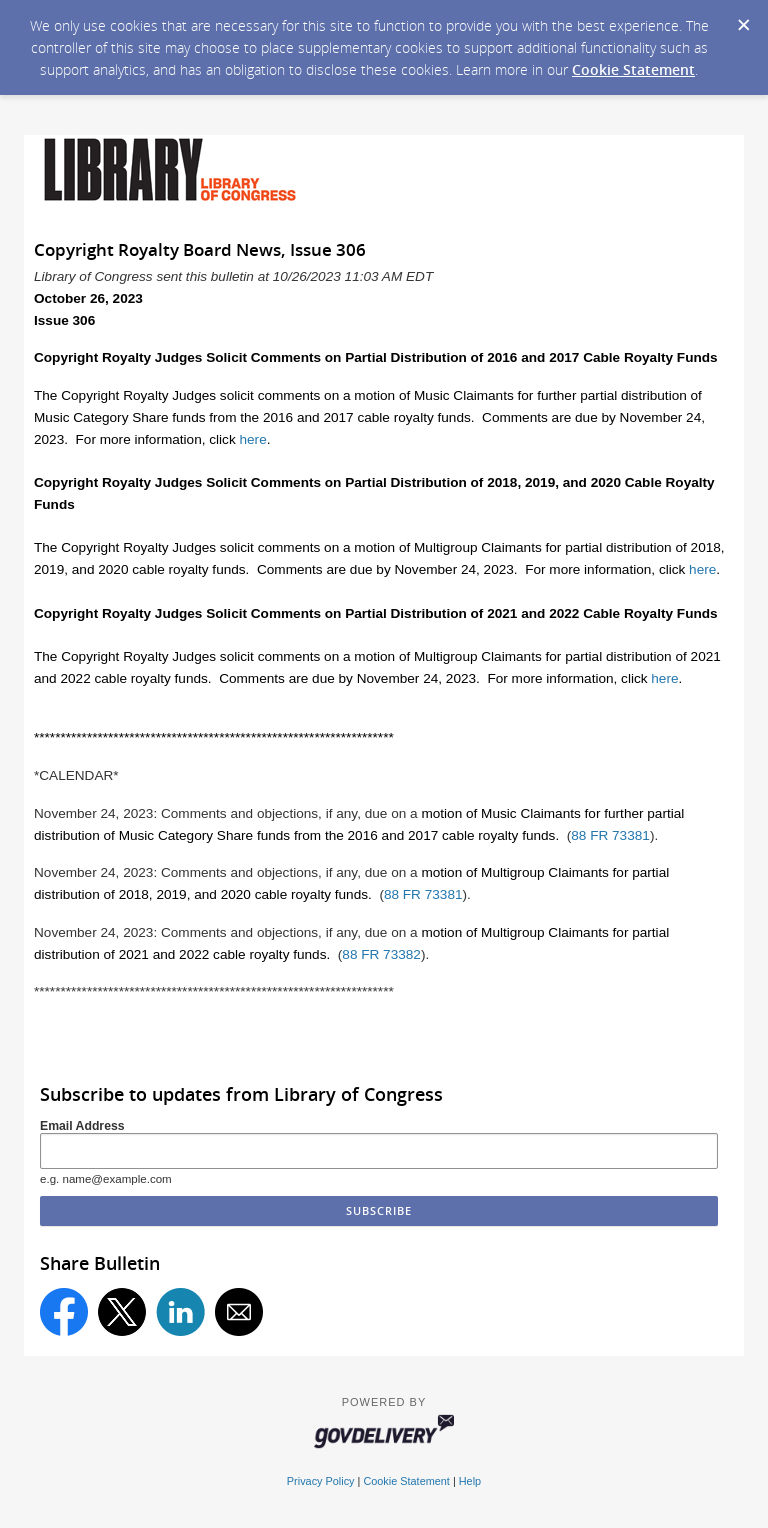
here (253, 439)
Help (470, 1481)
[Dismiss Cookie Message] (743, 19)
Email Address (82, 1126)
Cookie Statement (633, 69)
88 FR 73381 (610, 835)
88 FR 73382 (381, 954)
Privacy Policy (321, 1481)
